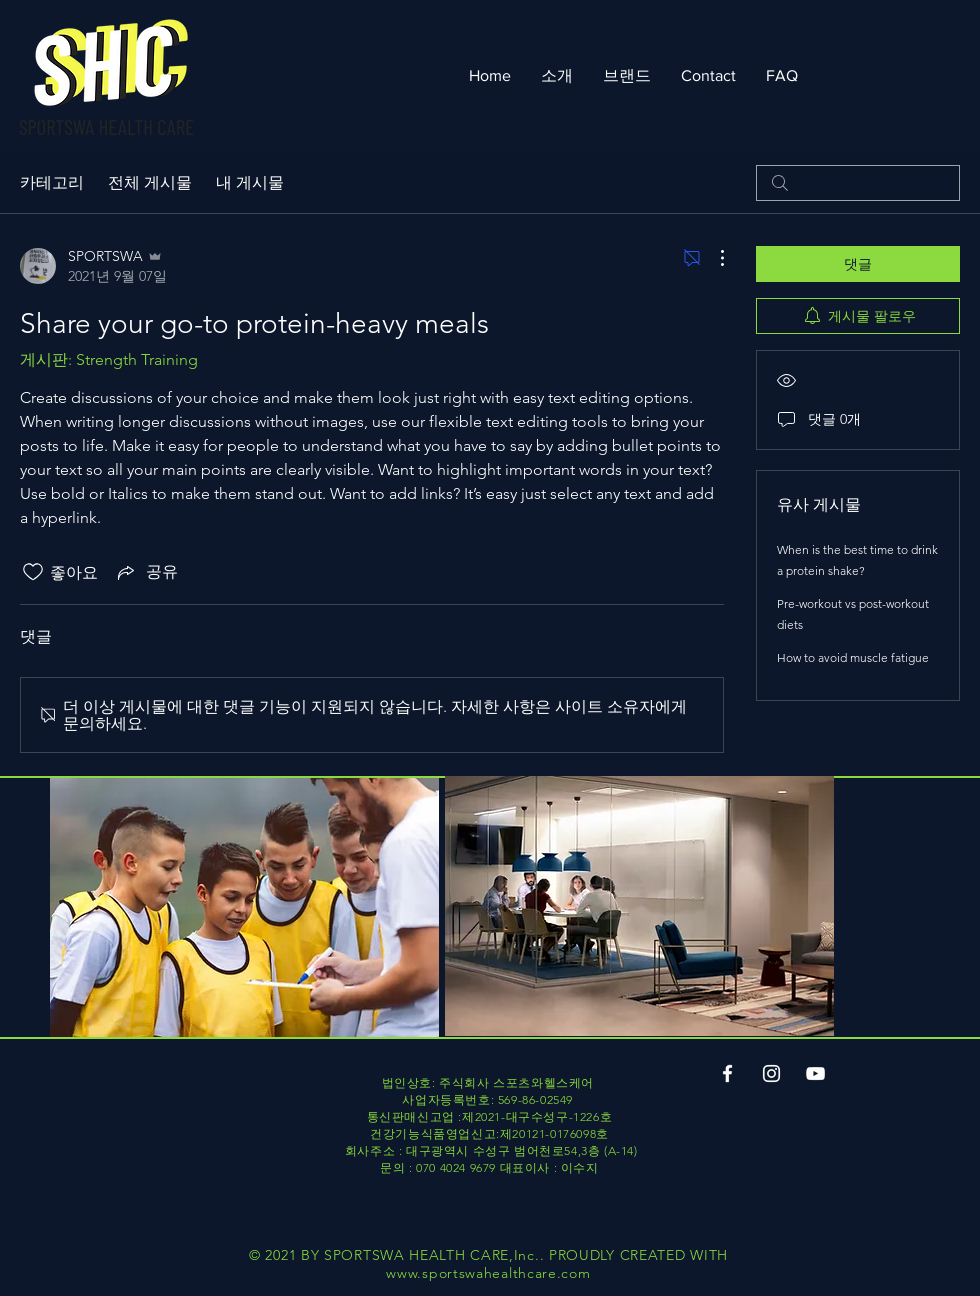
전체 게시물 (150, 182)
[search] (858, 183)
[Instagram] (771, 1073)
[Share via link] (146, 572)
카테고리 (52, 182)
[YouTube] (815, 1073)
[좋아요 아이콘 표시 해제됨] (33, 572)
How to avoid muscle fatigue (853, 657)
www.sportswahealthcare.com (488, 1273)
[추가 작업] (712, 258)
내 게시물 (250, 182)
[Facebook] (727, 1073)
